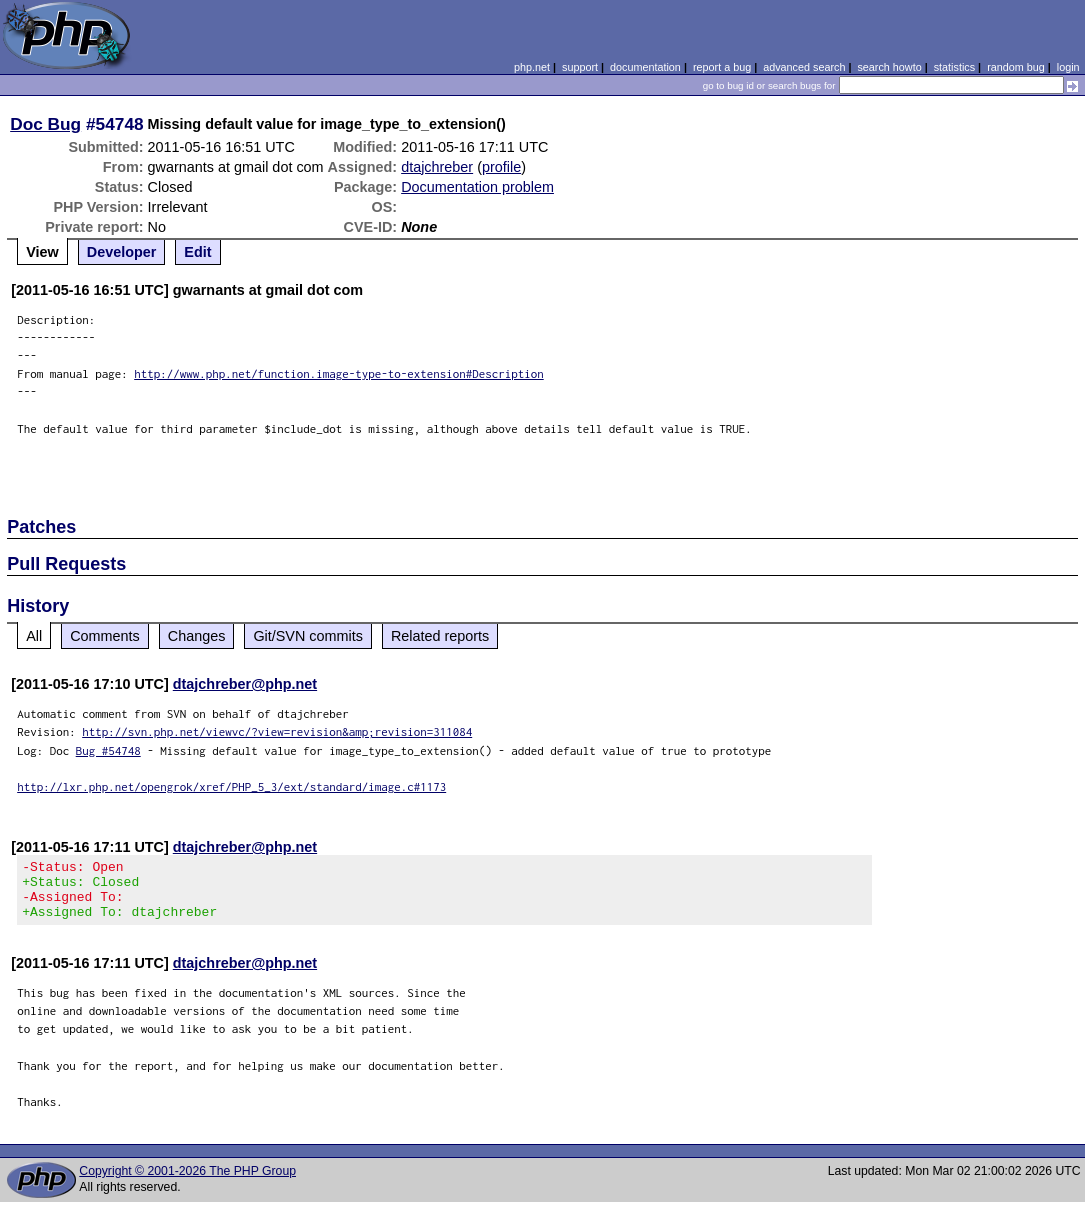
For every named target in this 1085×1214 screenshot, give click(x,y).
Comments (105, 636)
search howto (889, 67)
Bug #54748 (108, 750)
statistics (954, 67)
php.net (532, 67)
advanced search (804, 67)
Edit (197, 252)
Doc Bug (45, 124)
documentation (645, 67)
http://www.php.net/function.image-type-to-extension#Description (339, 373)
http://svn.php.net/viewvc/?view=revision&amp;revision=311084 (277, 731)
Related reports (440, 636)
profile (501, 167)
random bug (1016, 67)
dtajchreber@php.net (245, 684)
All (34, 636)
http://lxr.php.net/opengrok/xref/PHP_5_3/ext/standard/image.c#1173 (231, 786)
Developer (122, 252)
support (580, 67)
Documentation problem (477, 187)
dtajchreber (437, 167)
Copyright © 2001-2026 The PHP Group (187, 1183)
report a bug (722, 67)
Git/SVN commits (308, 636)
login (1068, 67)
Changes (197, 636)
